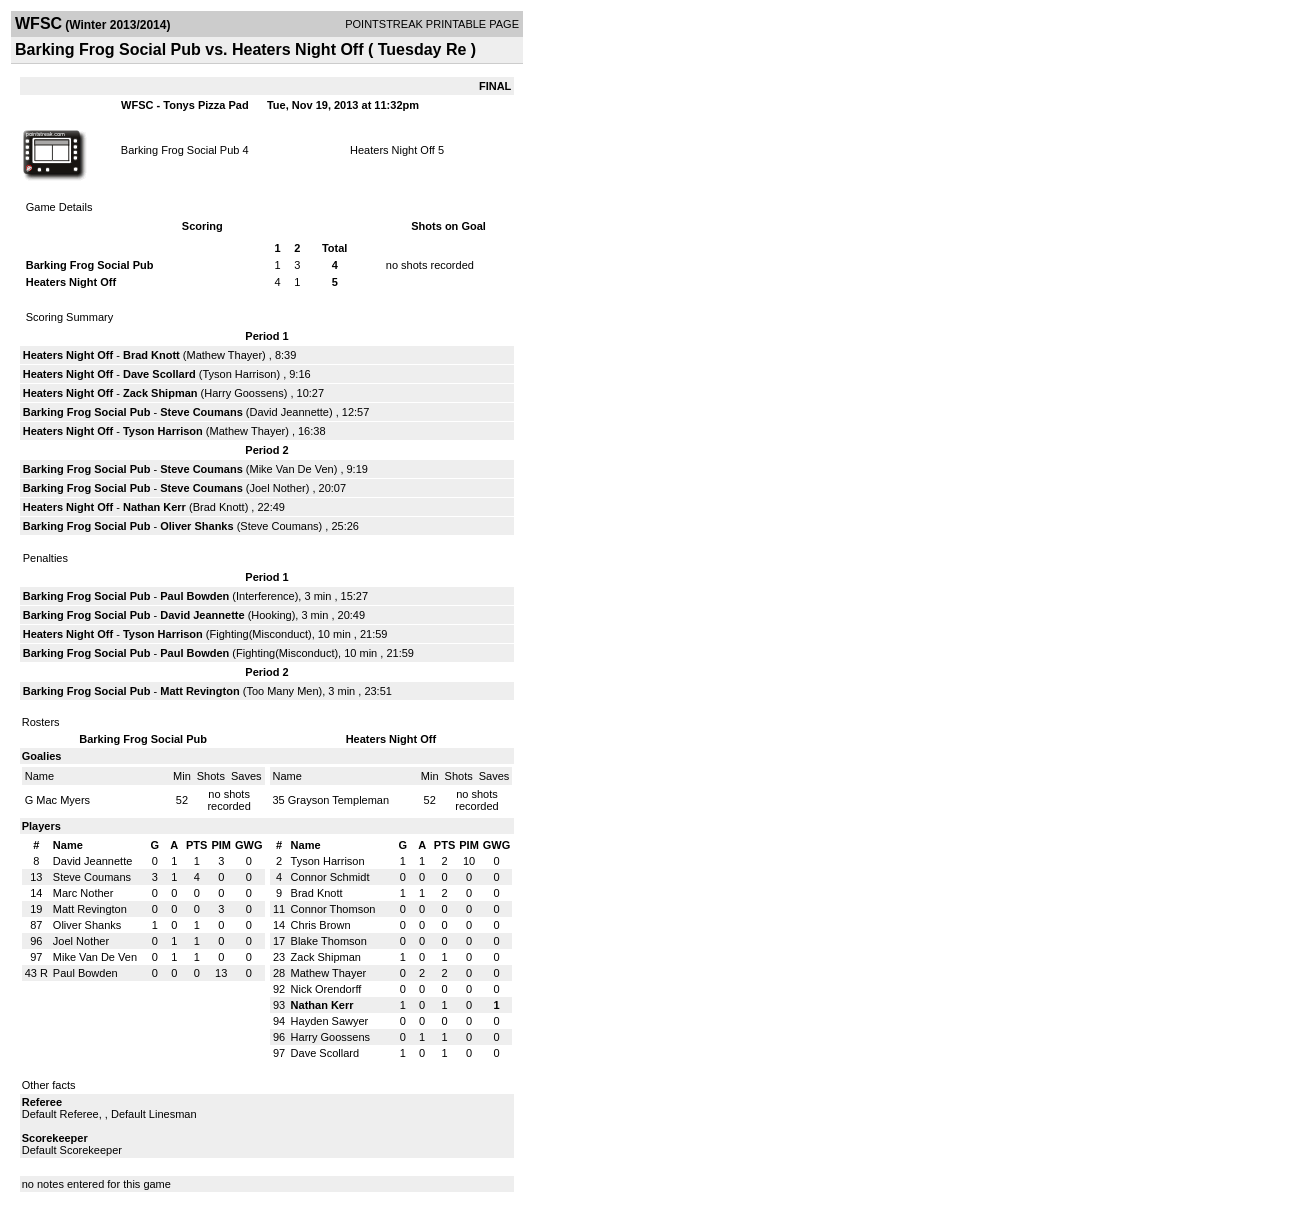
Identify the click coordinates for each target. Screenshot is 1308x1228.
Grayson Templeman (338, 800)
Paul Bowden (194, 596)
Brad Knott (151, 355)
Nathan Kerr (154, 507)
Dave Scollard (159, 374)
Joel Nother (277, 488)
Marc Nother (83, 893)
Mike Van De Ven (291, 469)
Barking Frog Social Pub (180, 150)
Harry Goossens (243, 393)
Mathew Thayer (225, 355)
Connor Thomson (333, 909)
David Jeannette (289, 412)
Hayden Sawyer (330, 1021)
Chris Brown (321, 925)
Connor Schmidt (330, 877)
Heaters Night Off (392, 150)
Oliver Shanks (196, 526)
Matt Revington (199, 691)
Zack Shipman (160, 393)
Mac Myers (63, 800)
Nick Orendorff (326, 989)
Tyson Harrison (239, 374)
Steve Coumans (201, 412)
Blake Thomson (329, 941)
